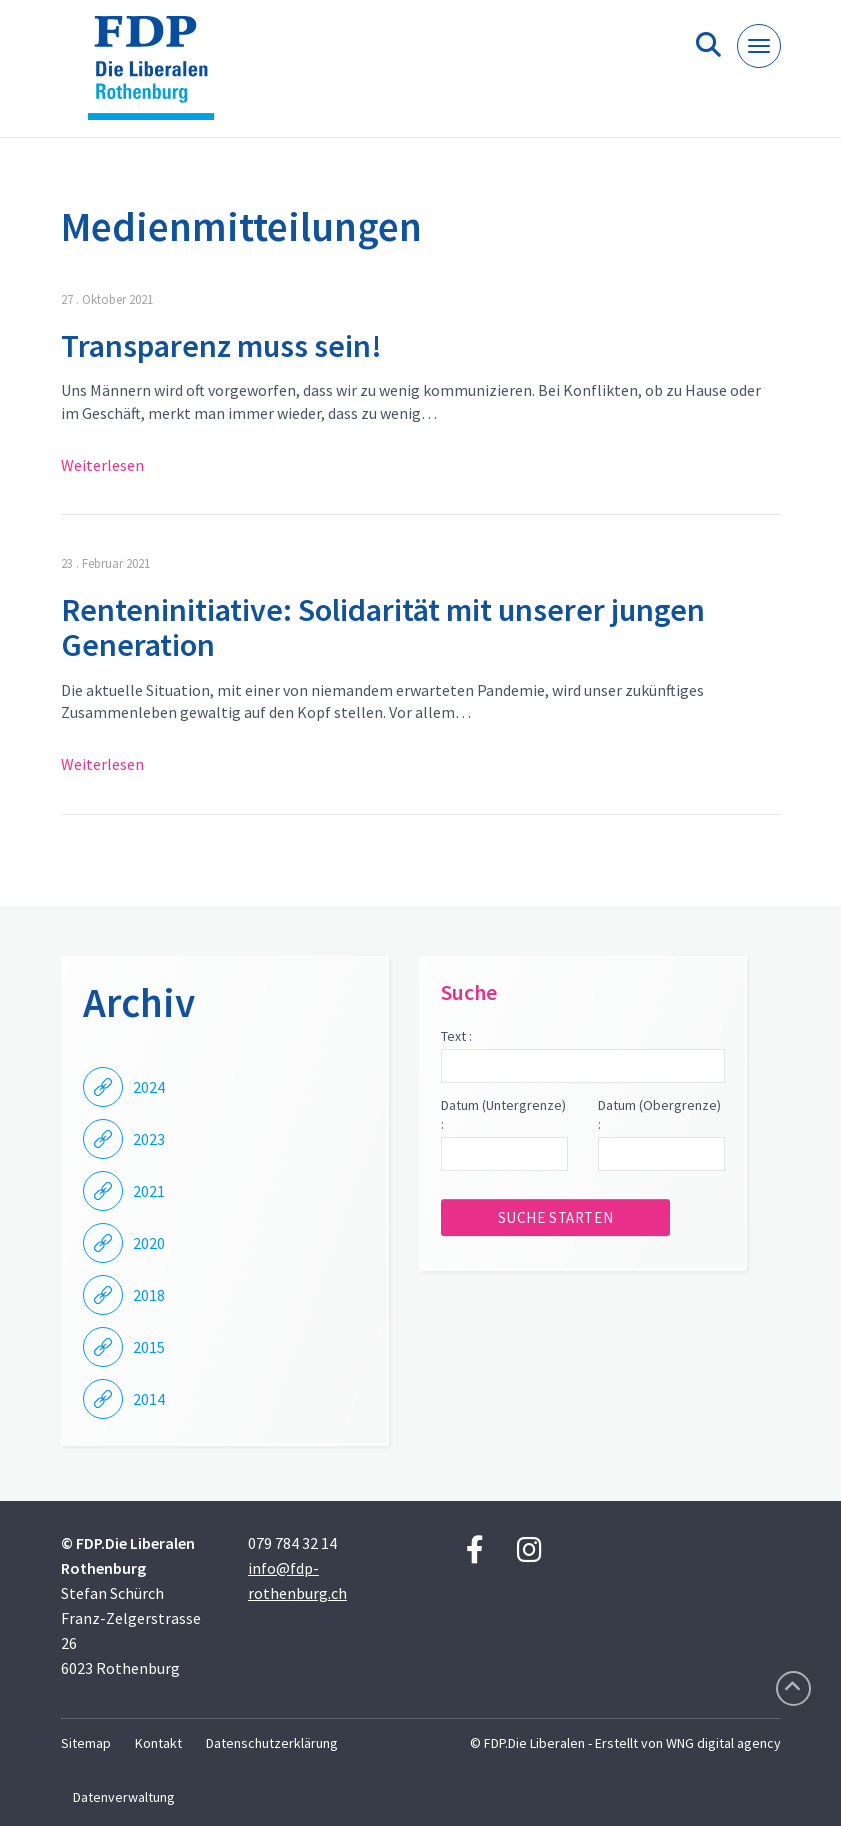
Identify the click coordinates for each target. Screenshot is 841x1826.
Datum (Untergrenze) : (503, 1115)
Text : (456, 1036)
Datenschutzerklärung (272, 1743)
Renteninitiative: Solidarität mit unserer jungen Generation (383, 627)
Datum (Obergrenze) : (659, 1115)
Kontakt (158, 1743)
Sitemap (86, 1743)
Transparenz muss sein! (221, 346)
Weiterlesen (102, 465)
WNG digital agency (723, 1743)
